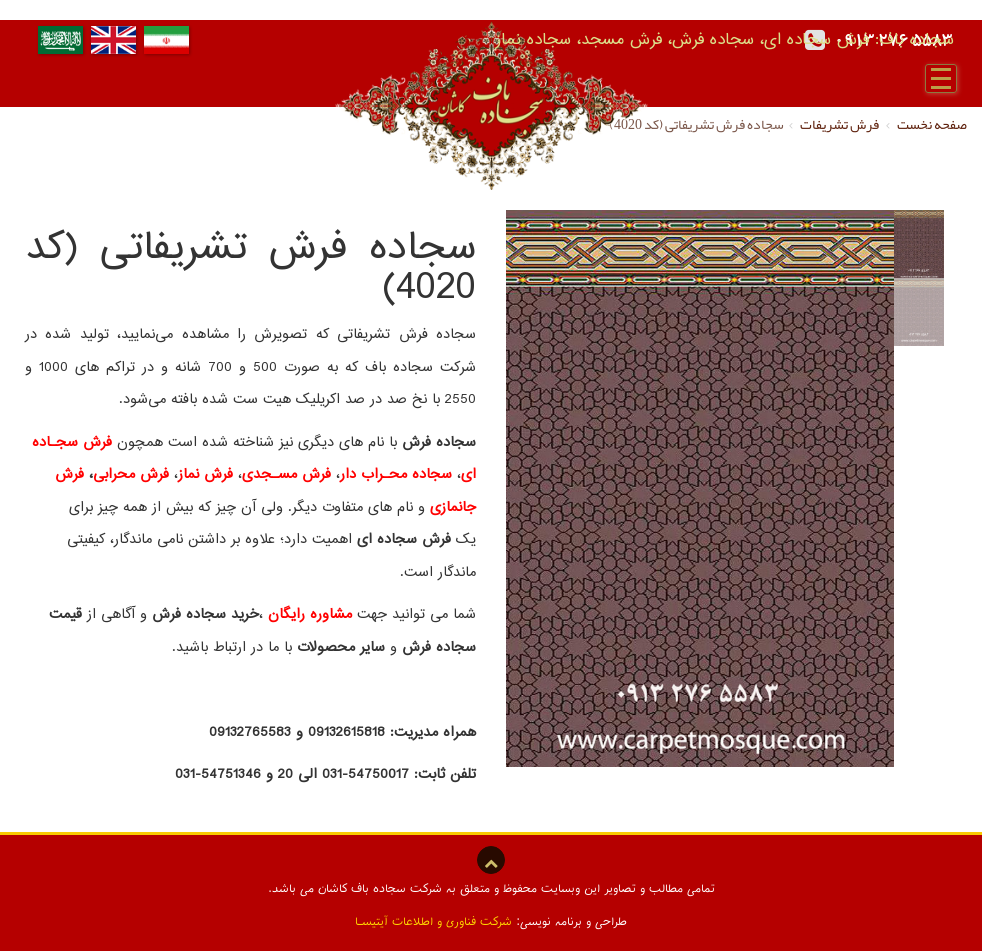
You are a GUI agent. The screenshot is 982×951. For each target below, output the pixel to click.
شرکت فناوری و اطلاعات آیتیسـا (433, 920)
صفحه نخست (932, 124)
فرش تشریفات (840, 124)
